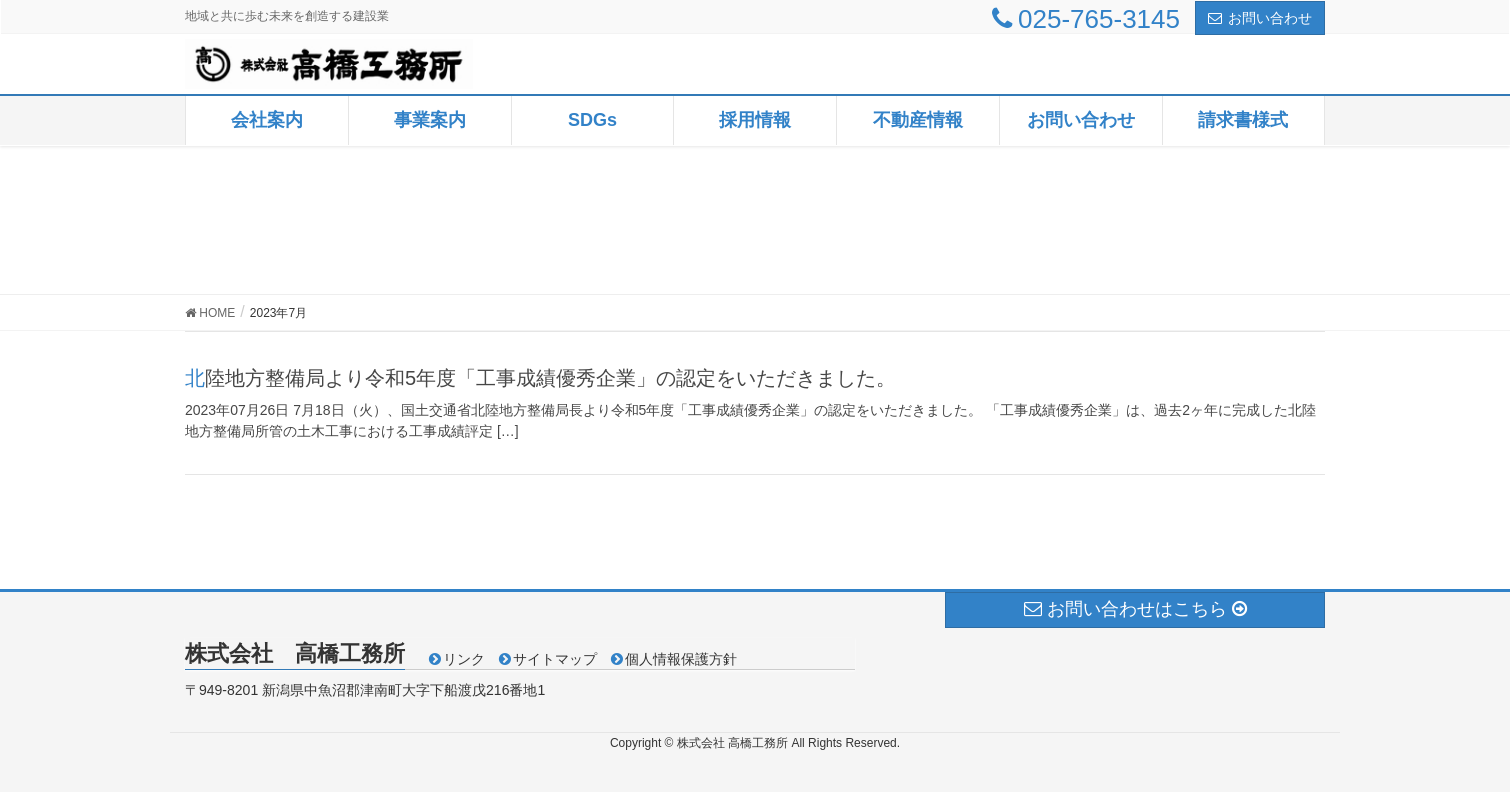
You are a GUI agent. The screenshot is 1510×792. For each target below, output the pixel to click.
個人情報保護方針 (681, 659)
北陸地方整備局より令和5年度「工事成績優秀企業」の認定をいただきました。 (540, 378)
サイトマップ (555, 659)
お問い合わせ (1260, 18)
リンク (464, 659)
